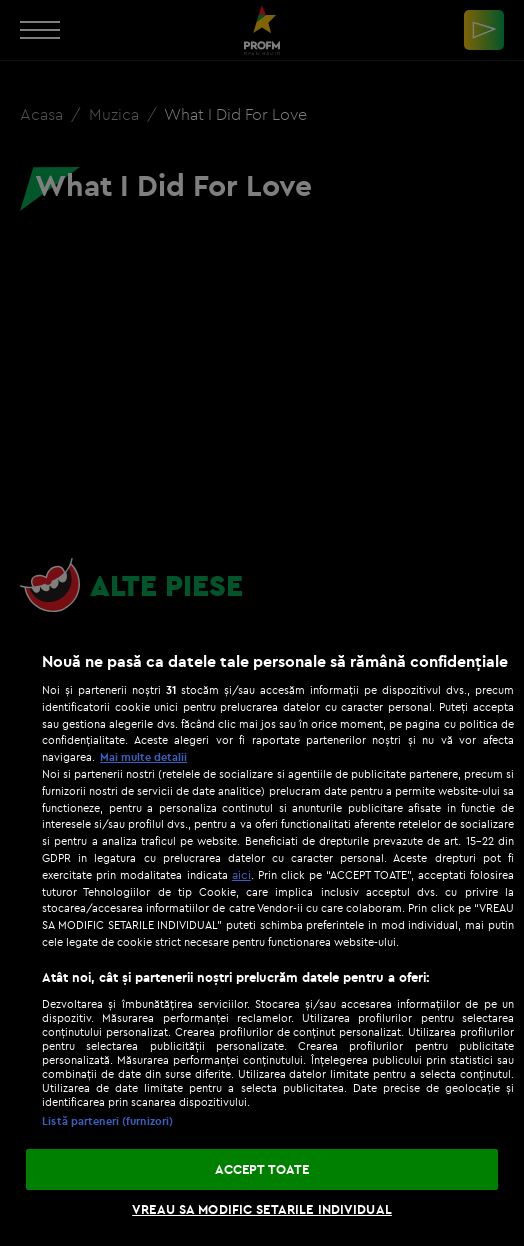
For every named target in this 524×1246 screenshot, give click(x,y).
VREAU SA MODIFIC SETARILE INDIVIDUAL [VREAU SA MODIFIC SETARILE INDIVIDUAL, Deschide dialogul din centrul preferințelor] (262, 1209)
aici (241, 874)
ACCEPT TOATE (262, 1169)
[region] (262, 938)
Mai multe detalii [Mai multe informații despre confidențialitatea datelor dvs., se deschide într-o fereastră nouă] (143, 757)
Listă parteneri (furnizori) (107, 1121)
